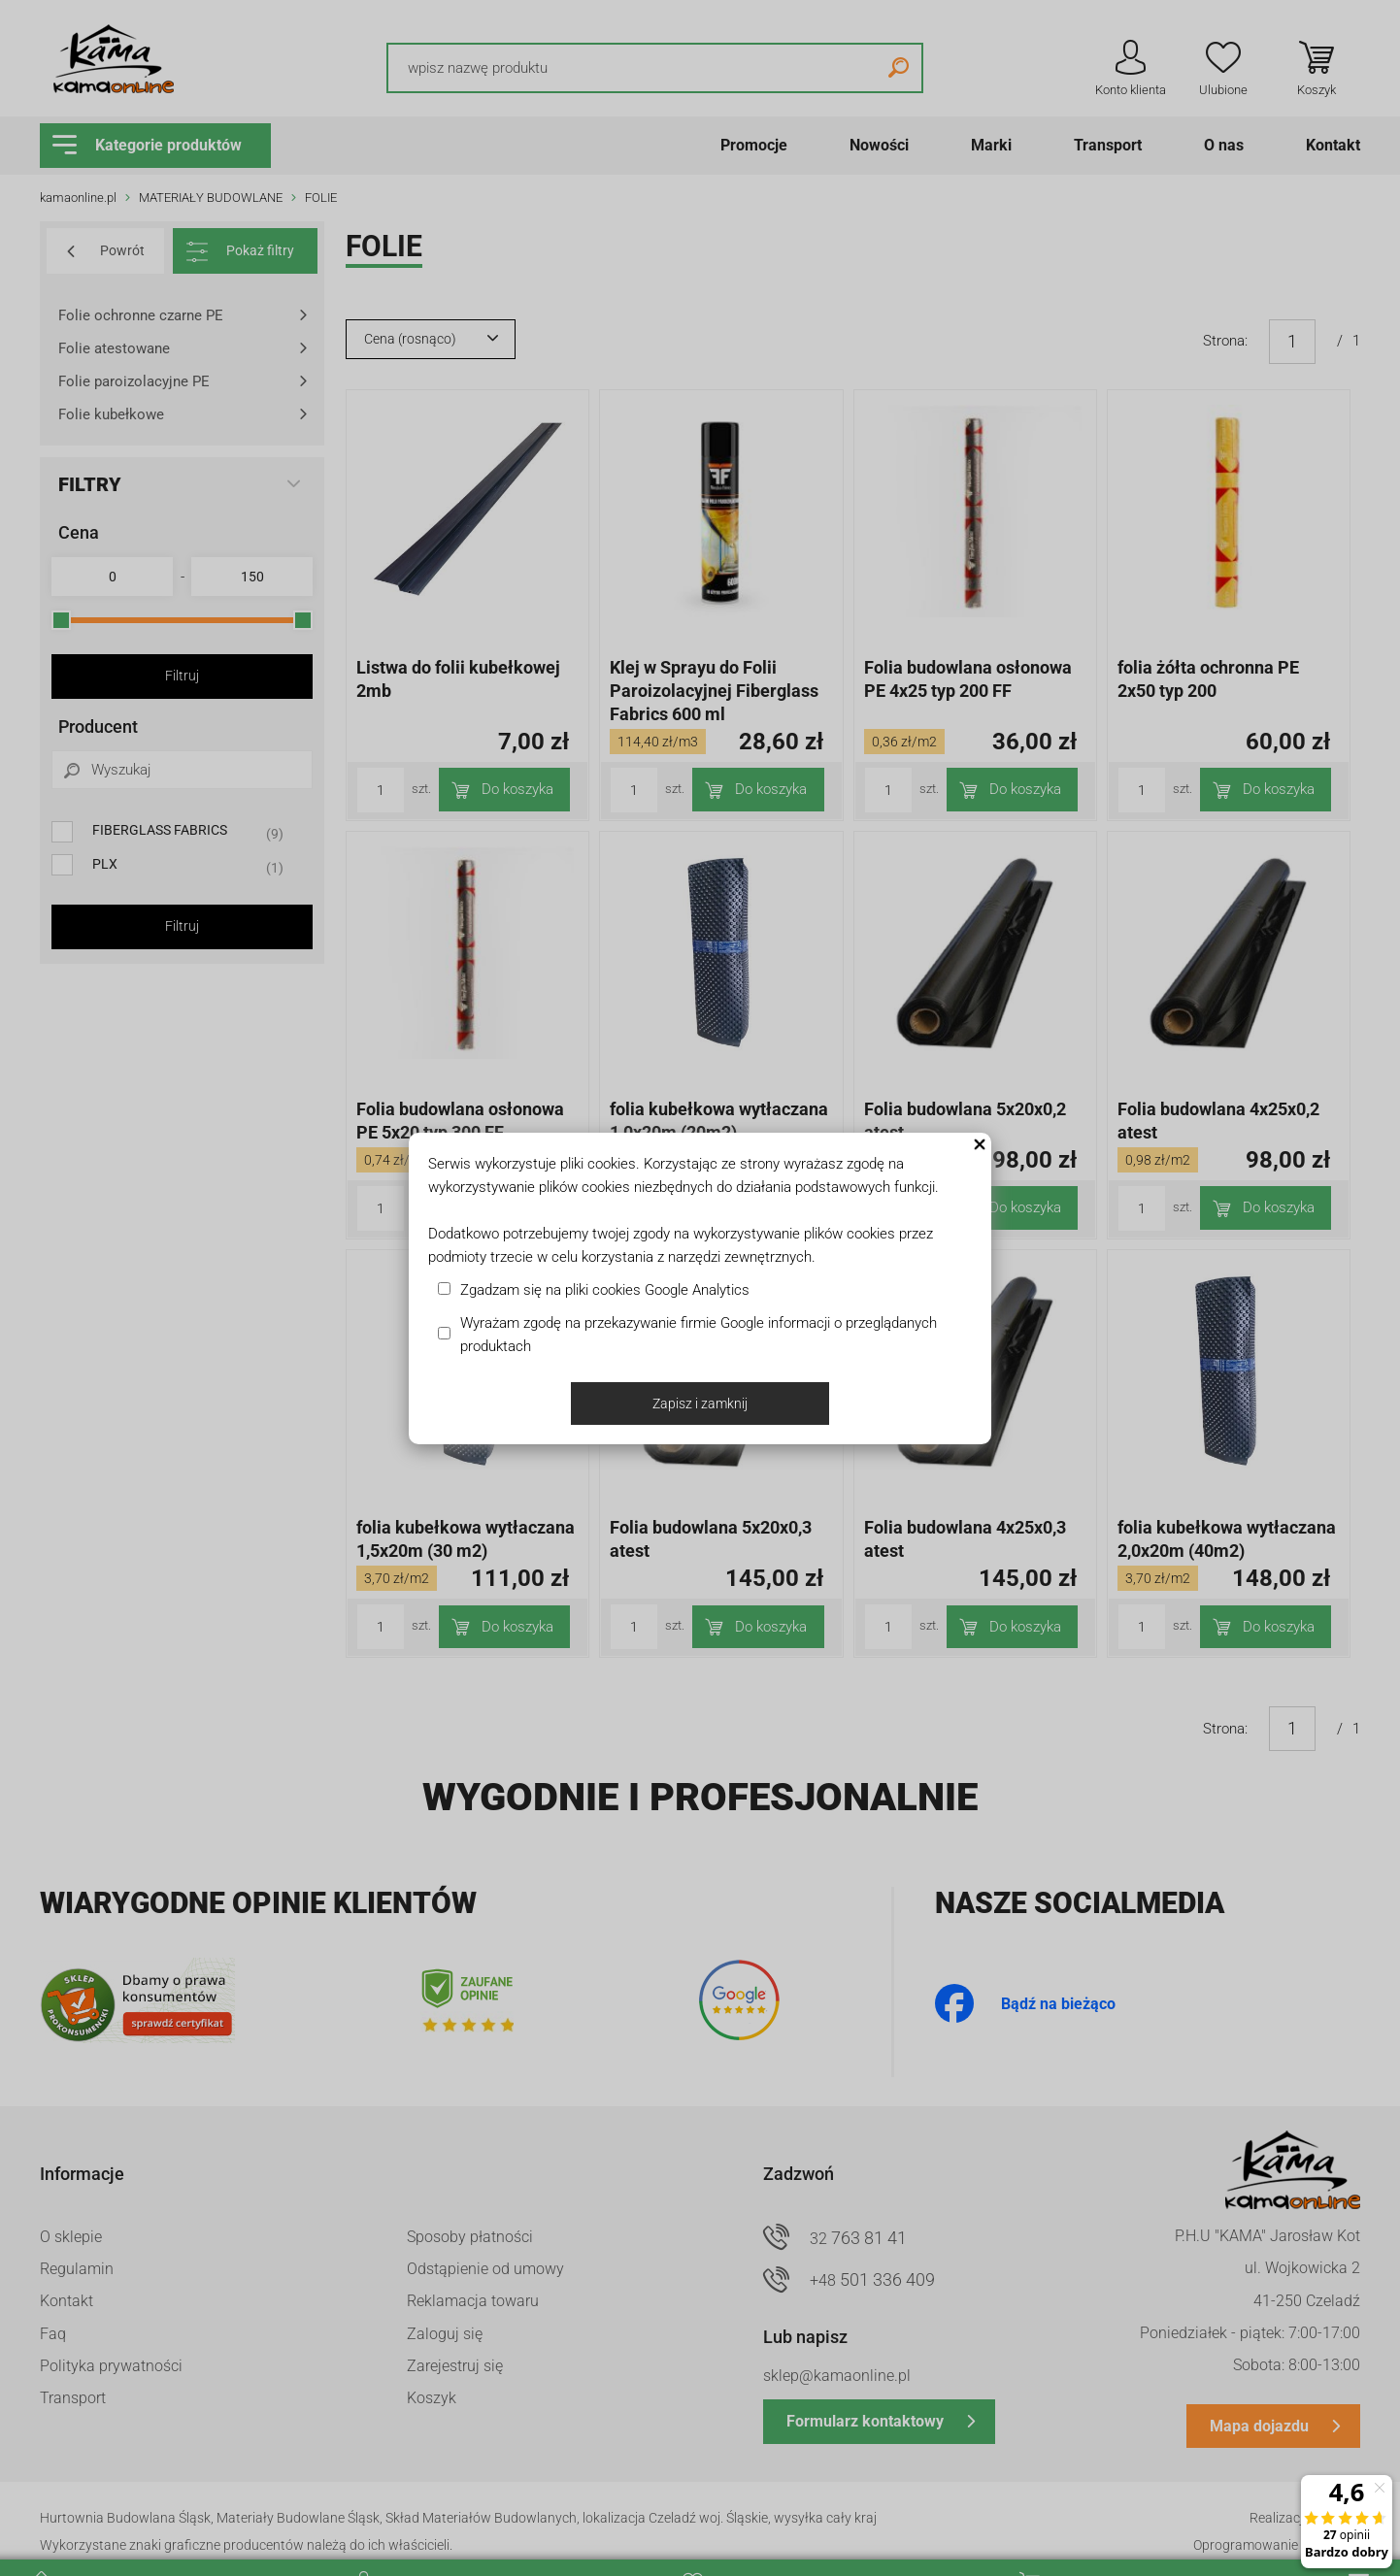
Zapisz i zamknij (700, 1403)
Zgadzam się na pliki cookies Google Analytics (605, 1290)
